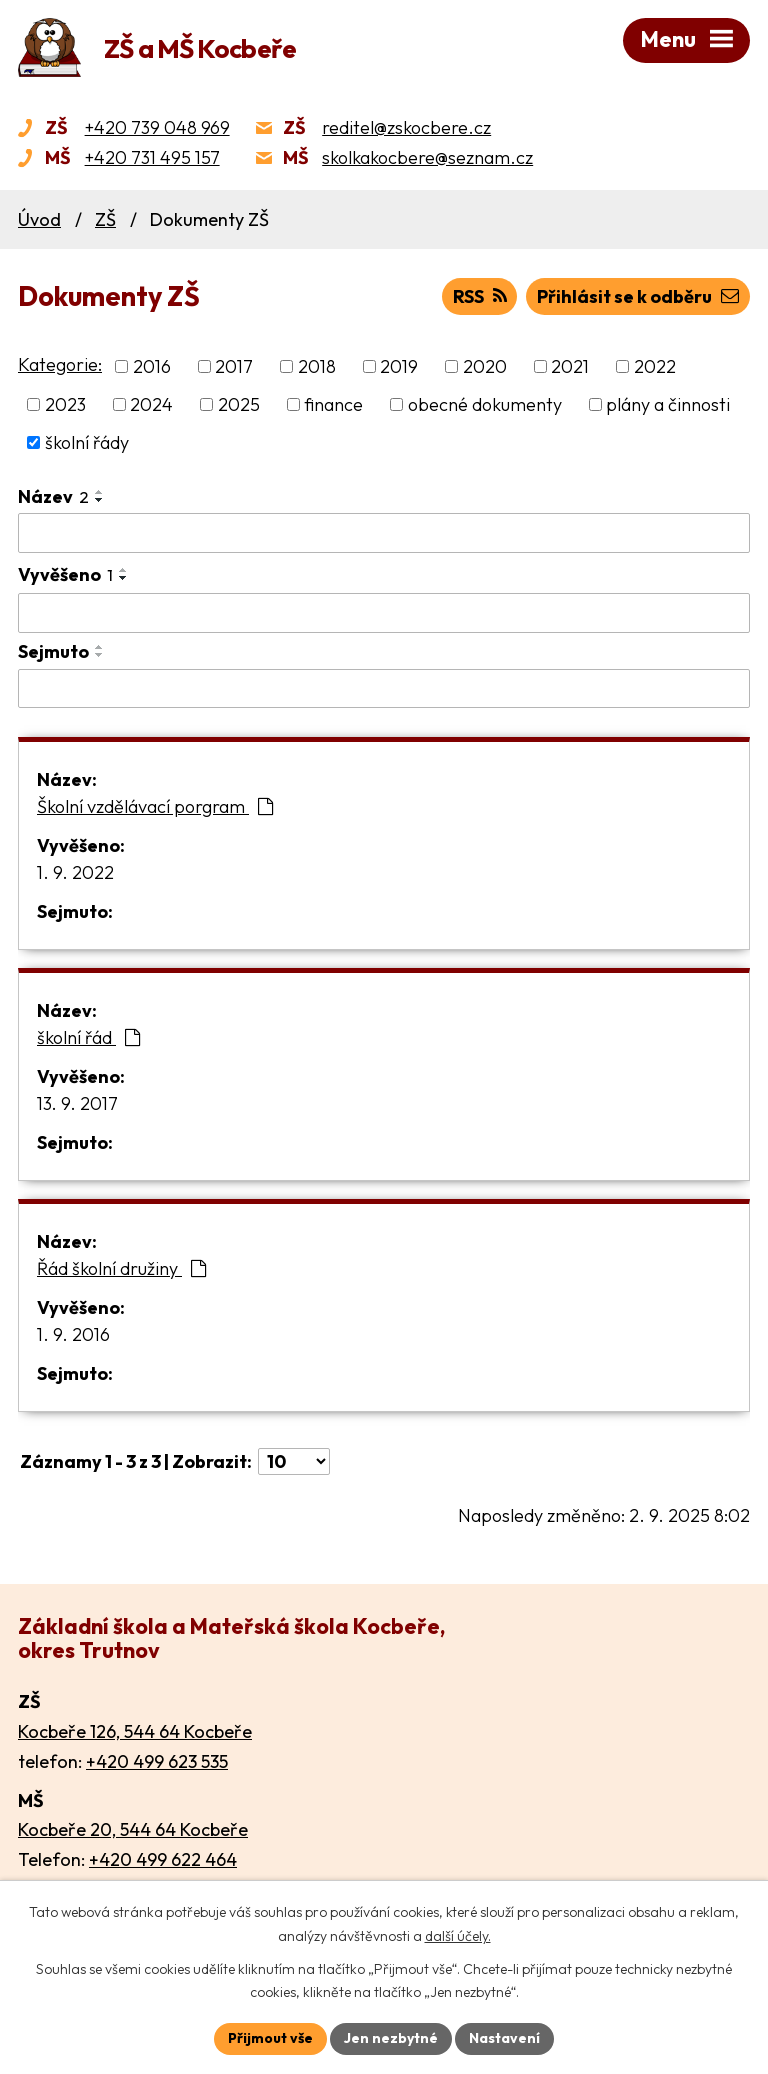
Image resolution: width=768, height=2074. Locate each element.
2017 (234, 366)
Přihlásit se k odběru (638, 296)
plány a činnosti (668, 404)
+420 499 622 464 (163, 1859)
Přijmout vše (270, 2038)
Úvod (39, 219)
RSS (480, 296)
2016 (152, 366)
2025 (239, 404)
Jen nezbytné (391, 2038)
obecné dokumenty (485, 404)
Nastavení (504, 2038)
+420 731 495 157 (152, 157)
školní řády (87, 442)
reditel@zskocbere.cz (406, 127)
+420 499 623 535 (157, 1761)
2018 (317, 366)
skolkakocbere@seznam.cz (427, 157)
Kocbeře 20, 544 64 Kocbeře (133, 1829)
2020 (485, 366)
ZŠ (105, 219)
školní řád (88, 1037)
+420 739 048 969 (157, 127)
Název (53, 496)
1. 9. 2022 (75, 872)
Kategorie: (60, 364)
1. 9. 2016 (73, 1334)
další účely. (458, 1936)
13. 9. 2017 (77, 1103)
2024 (151, 404)
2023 (65, 404)
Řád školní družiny (121, 1268)
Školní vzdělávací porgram (155, 806)
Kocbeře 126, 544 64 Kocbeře (135, 1731)
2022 (655, 366)
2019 (399, 366)
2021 (570, 366)
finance (333, 404)
